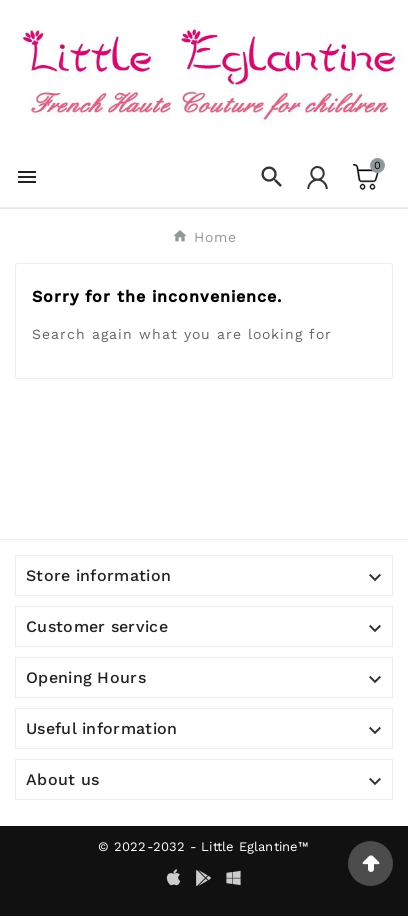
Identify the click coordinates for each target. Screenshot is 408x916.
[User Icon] (317, 177)
